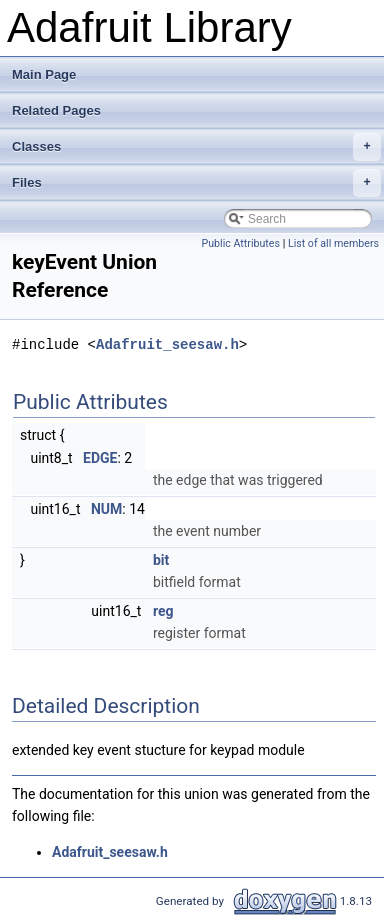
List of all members (333, 243)
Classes (196, 147)
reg (163, 611)
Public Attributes (240, 243)
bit (161, 560)
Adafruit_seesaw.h (167, 344)
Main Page (44, 74)
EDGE (100, 458)
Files (196, 183)
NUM (106, 509)
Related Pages (56, 110)
